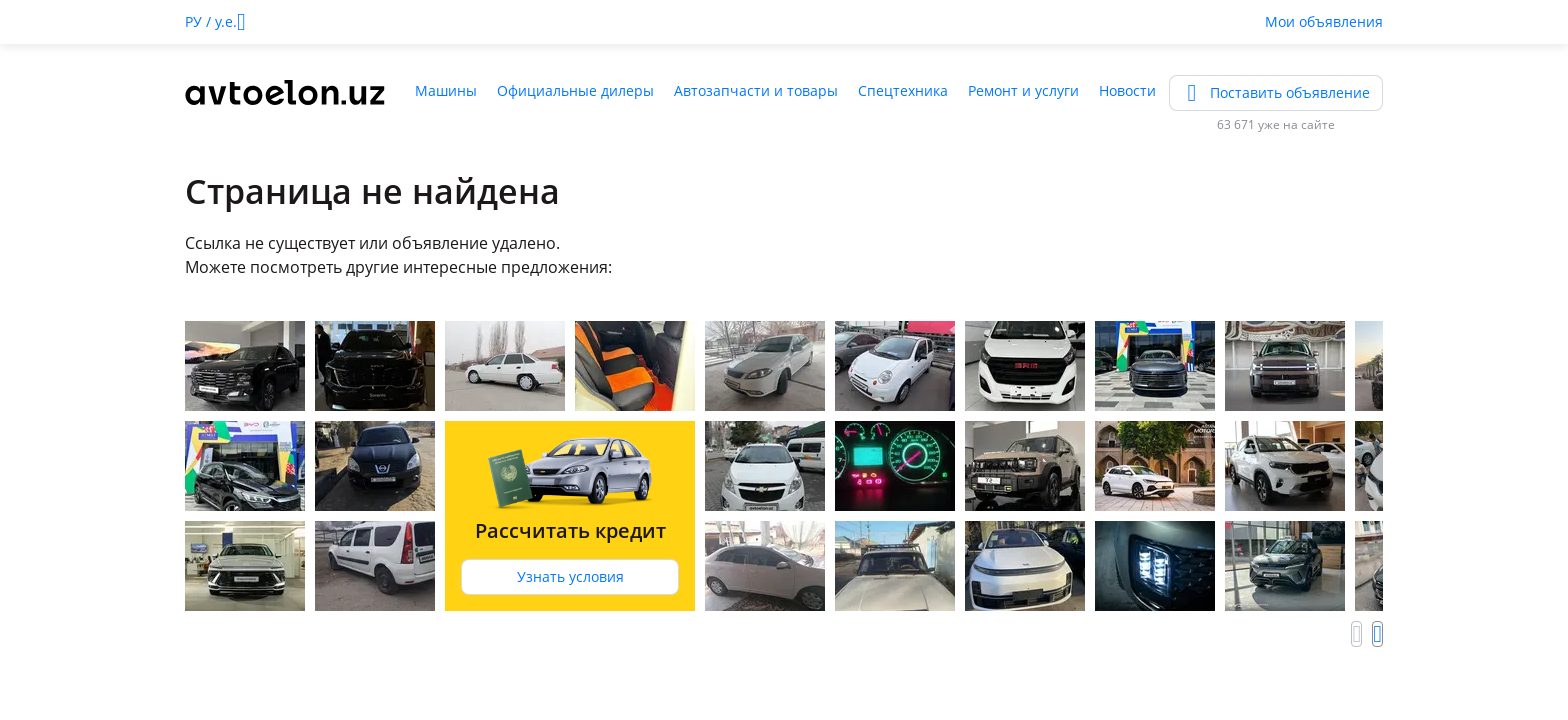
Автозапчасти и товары (756, 90)
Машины (446, 90)
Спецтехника (903, 90)
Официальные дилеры (575, 90)
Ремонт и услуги (1023, 90)
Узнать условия (570, 576)
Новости (1127, 90)
